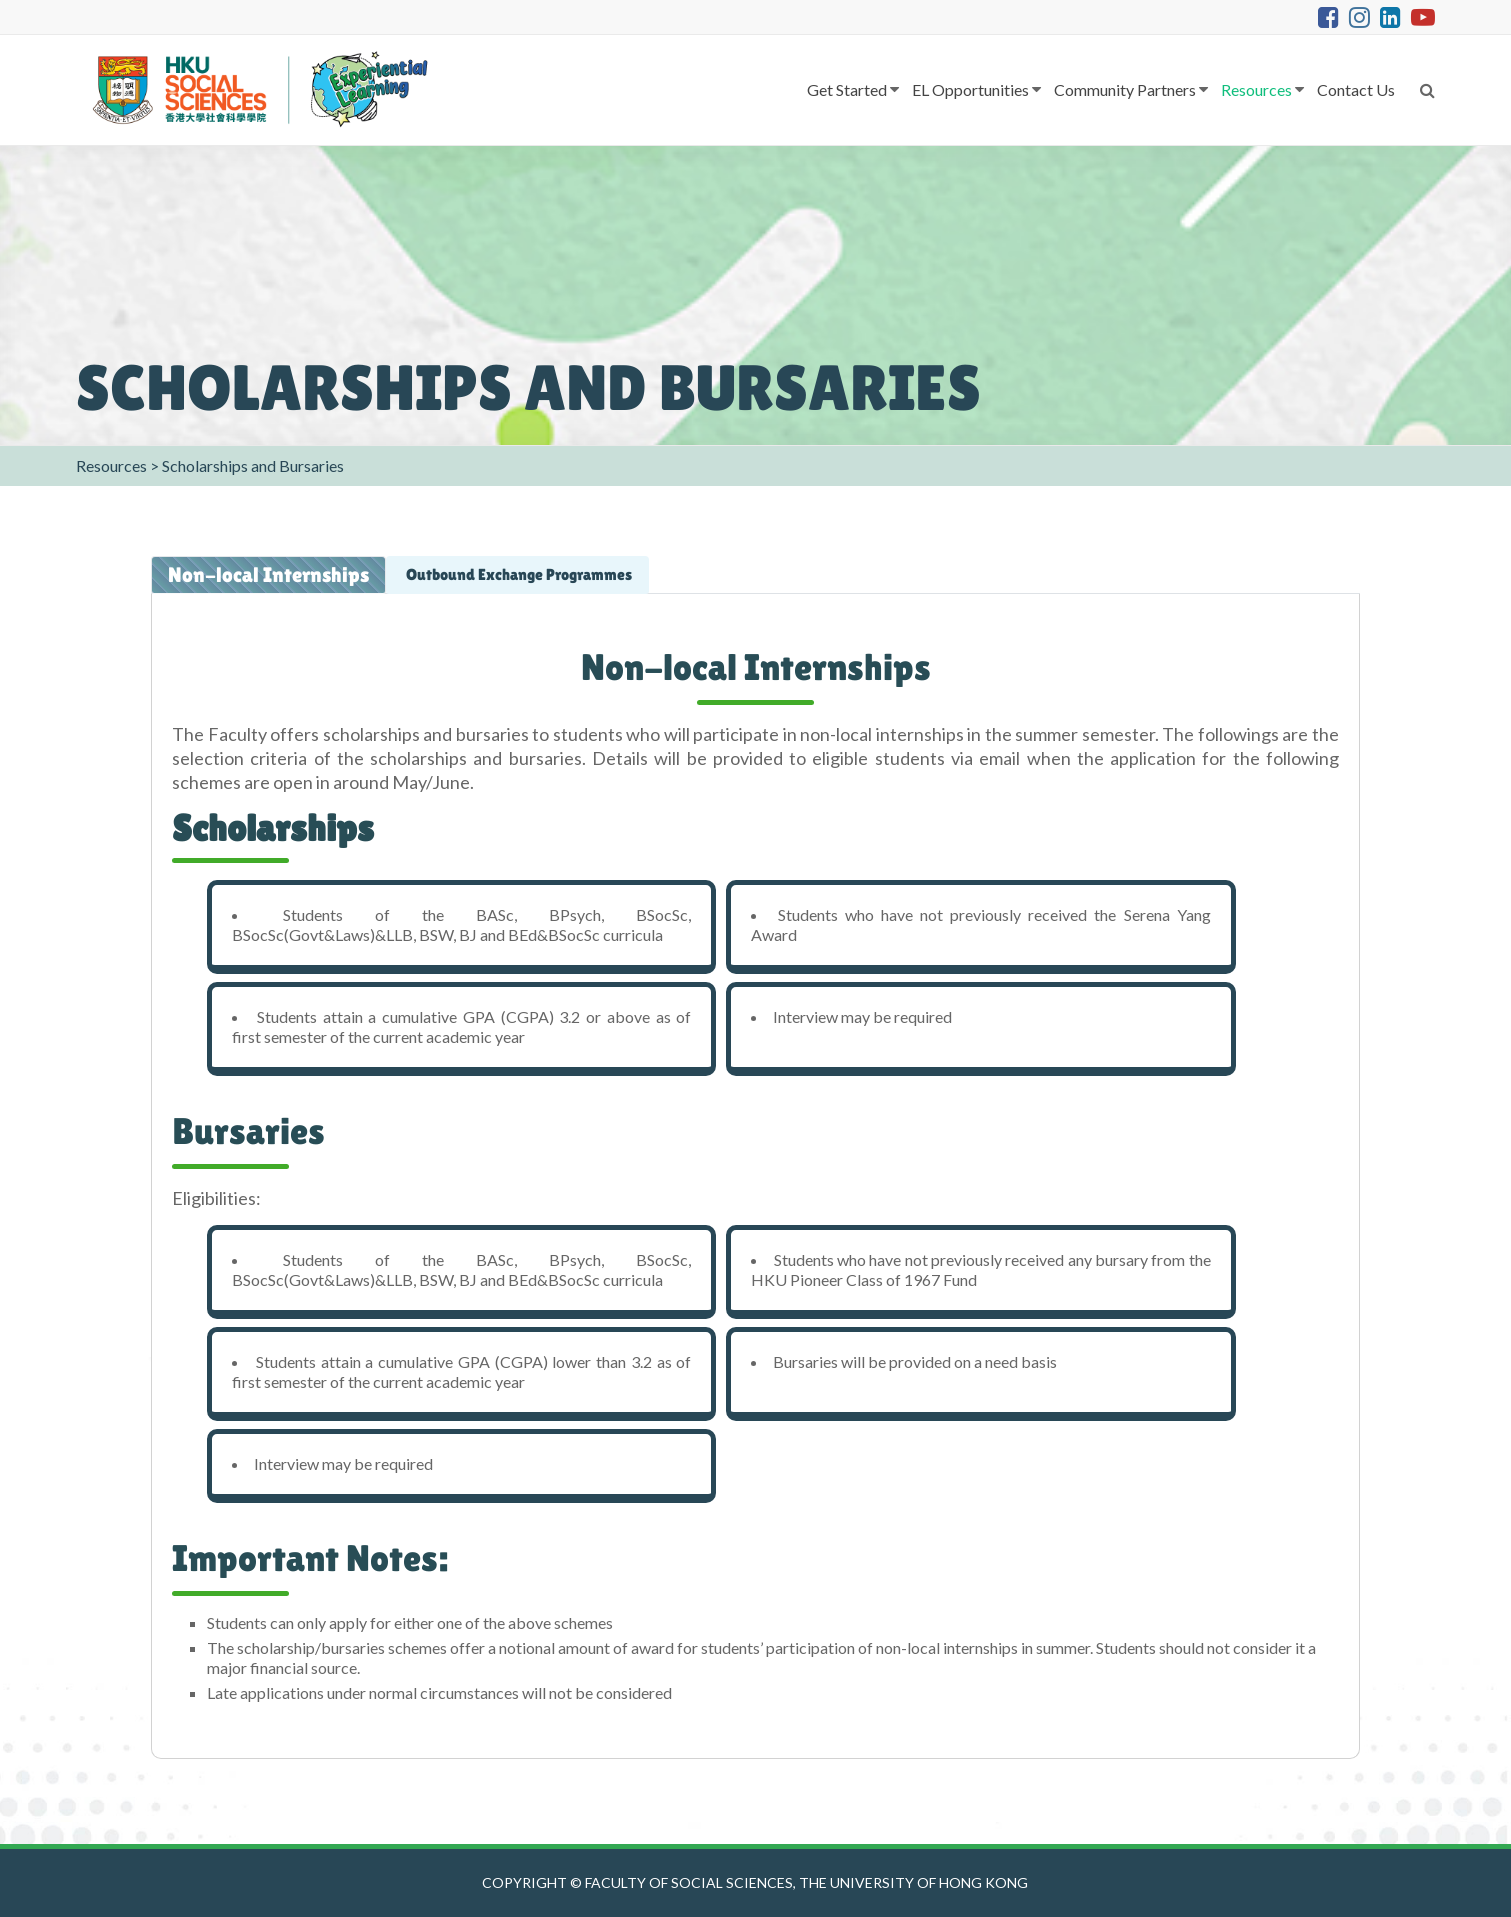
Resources (1256, 89)
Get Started (847, 89)
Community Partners (1125, 89)
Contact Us (1356, 89)
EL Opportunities (970, 89)
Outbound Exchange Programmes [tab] (517, 574)
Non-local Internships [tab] (268, 575)
